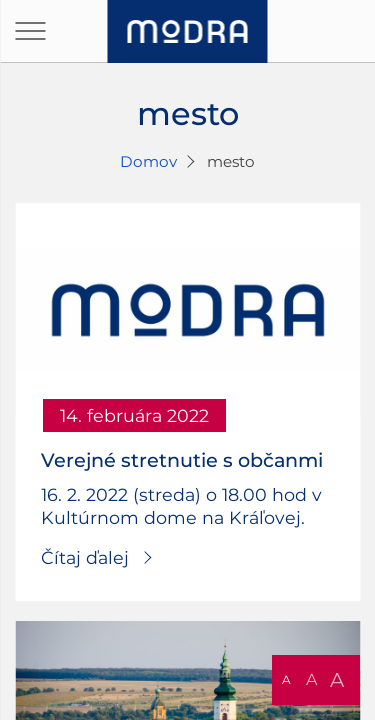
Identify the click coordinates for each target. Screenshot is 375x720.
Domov (148, 161)
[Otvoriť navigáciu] (30, 31)
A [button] (286, 679)
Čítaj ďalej (85, 557)
